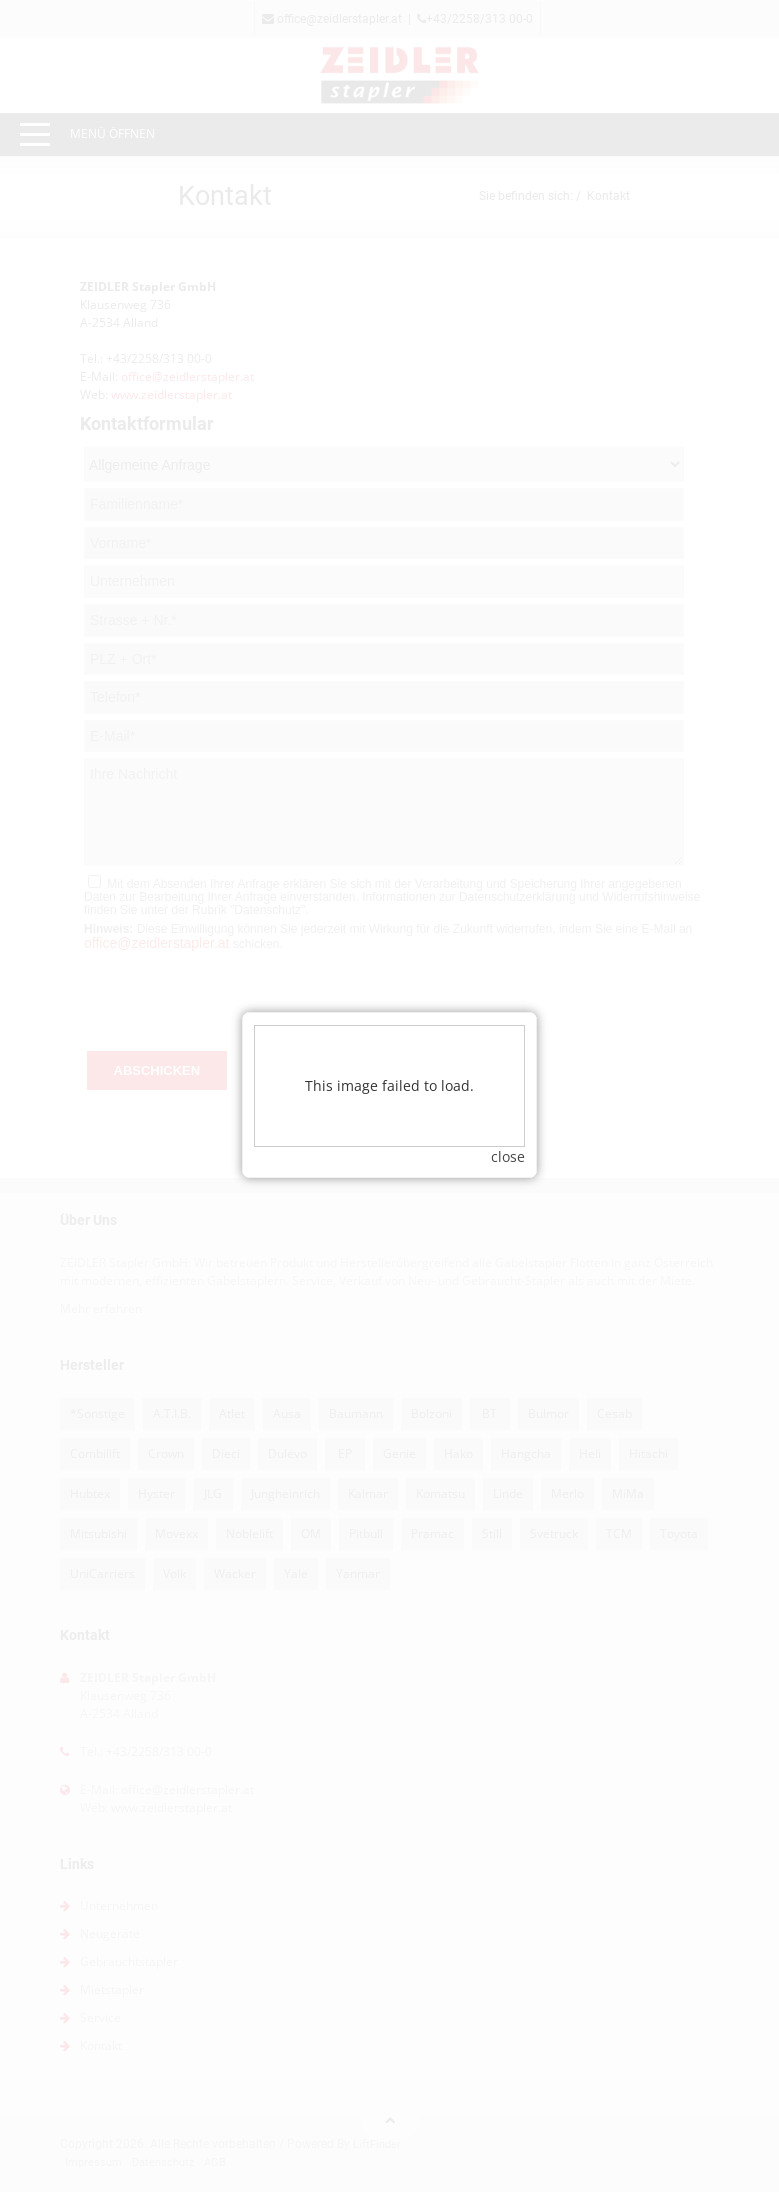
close (508, 1115)
